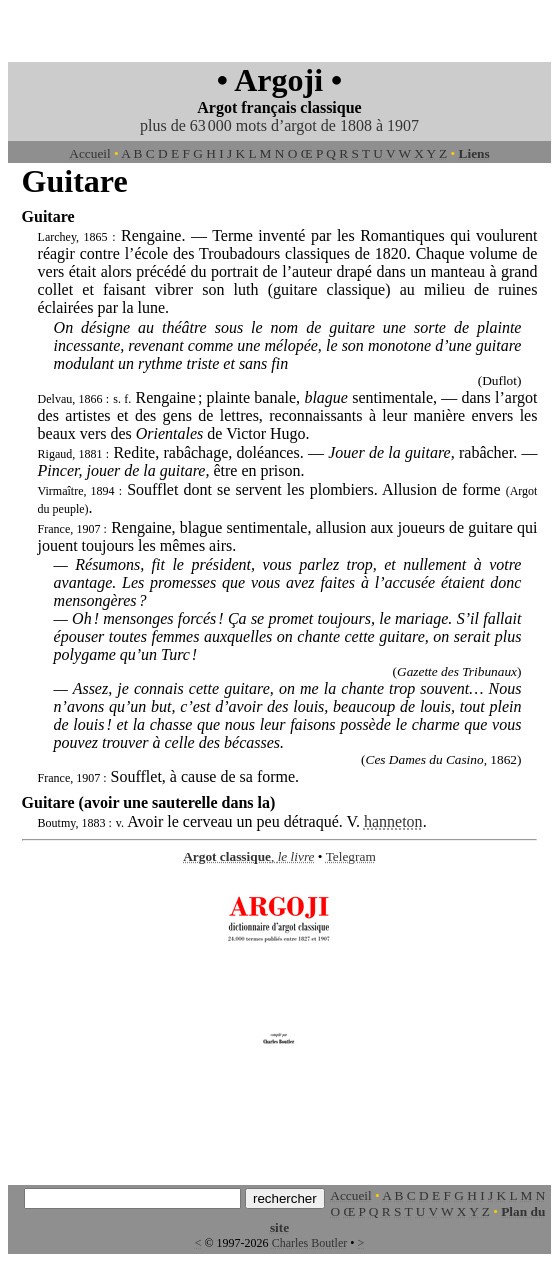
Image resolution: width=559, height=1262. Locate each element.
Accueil (89, 153)
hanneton (393, 821)
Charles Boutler (310, 1243)
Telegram (351, 856)
